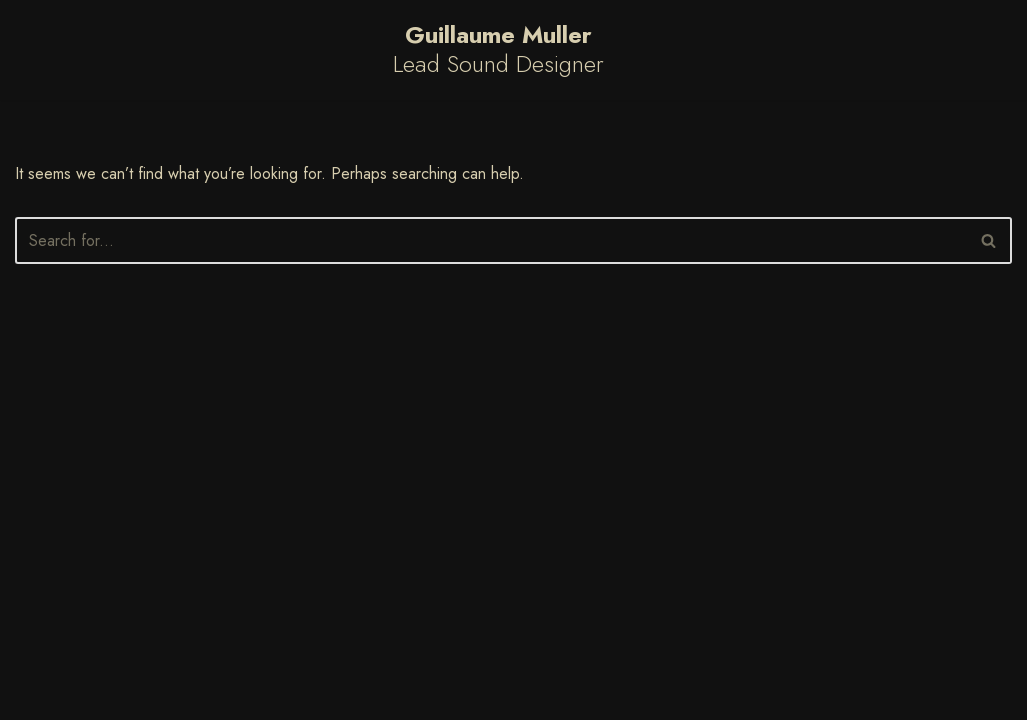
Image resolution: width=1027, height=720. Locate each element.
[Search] (491, 240)
